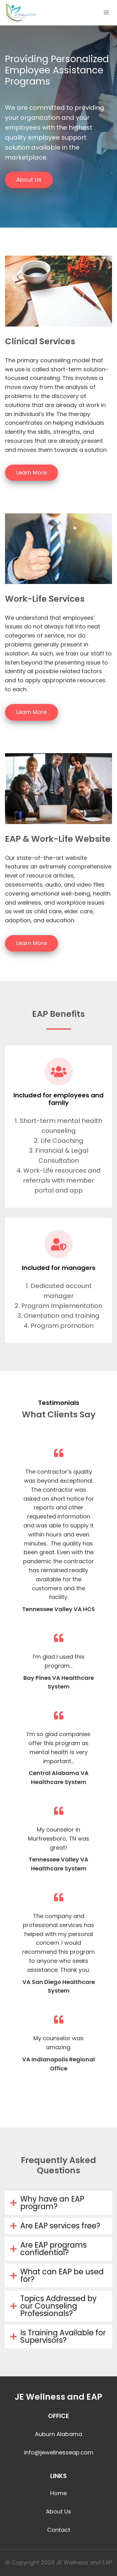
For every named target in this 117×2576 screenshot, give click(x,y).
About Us (58, 2511)
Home (58, 2493)
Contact (58, 2530)
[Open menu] (106, 12)
